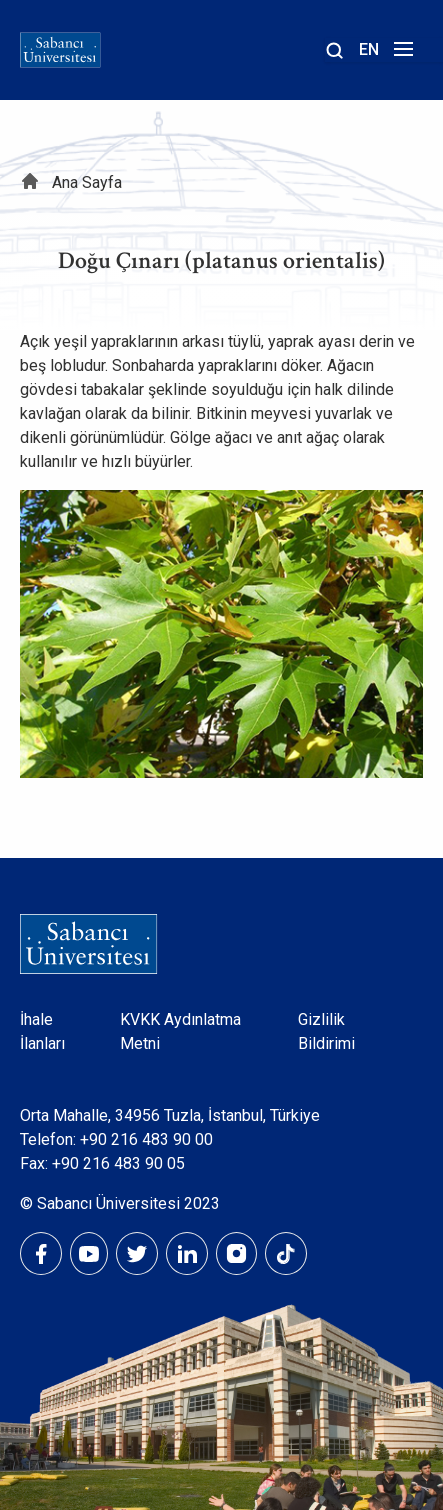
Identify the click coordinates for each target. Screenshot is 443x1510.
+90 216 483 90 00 (146, 1139)
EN (369, 49)
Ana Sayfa (87, 182)
